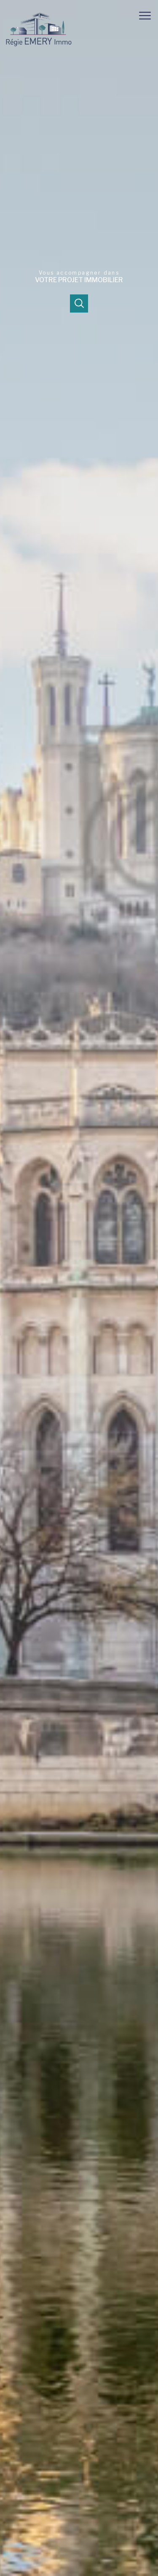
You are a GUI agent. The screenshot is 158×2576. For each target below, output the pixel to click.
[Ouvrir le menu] (147, 15)
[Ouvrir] (79, 303)
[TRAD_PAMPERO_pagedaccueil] (38, 47)
